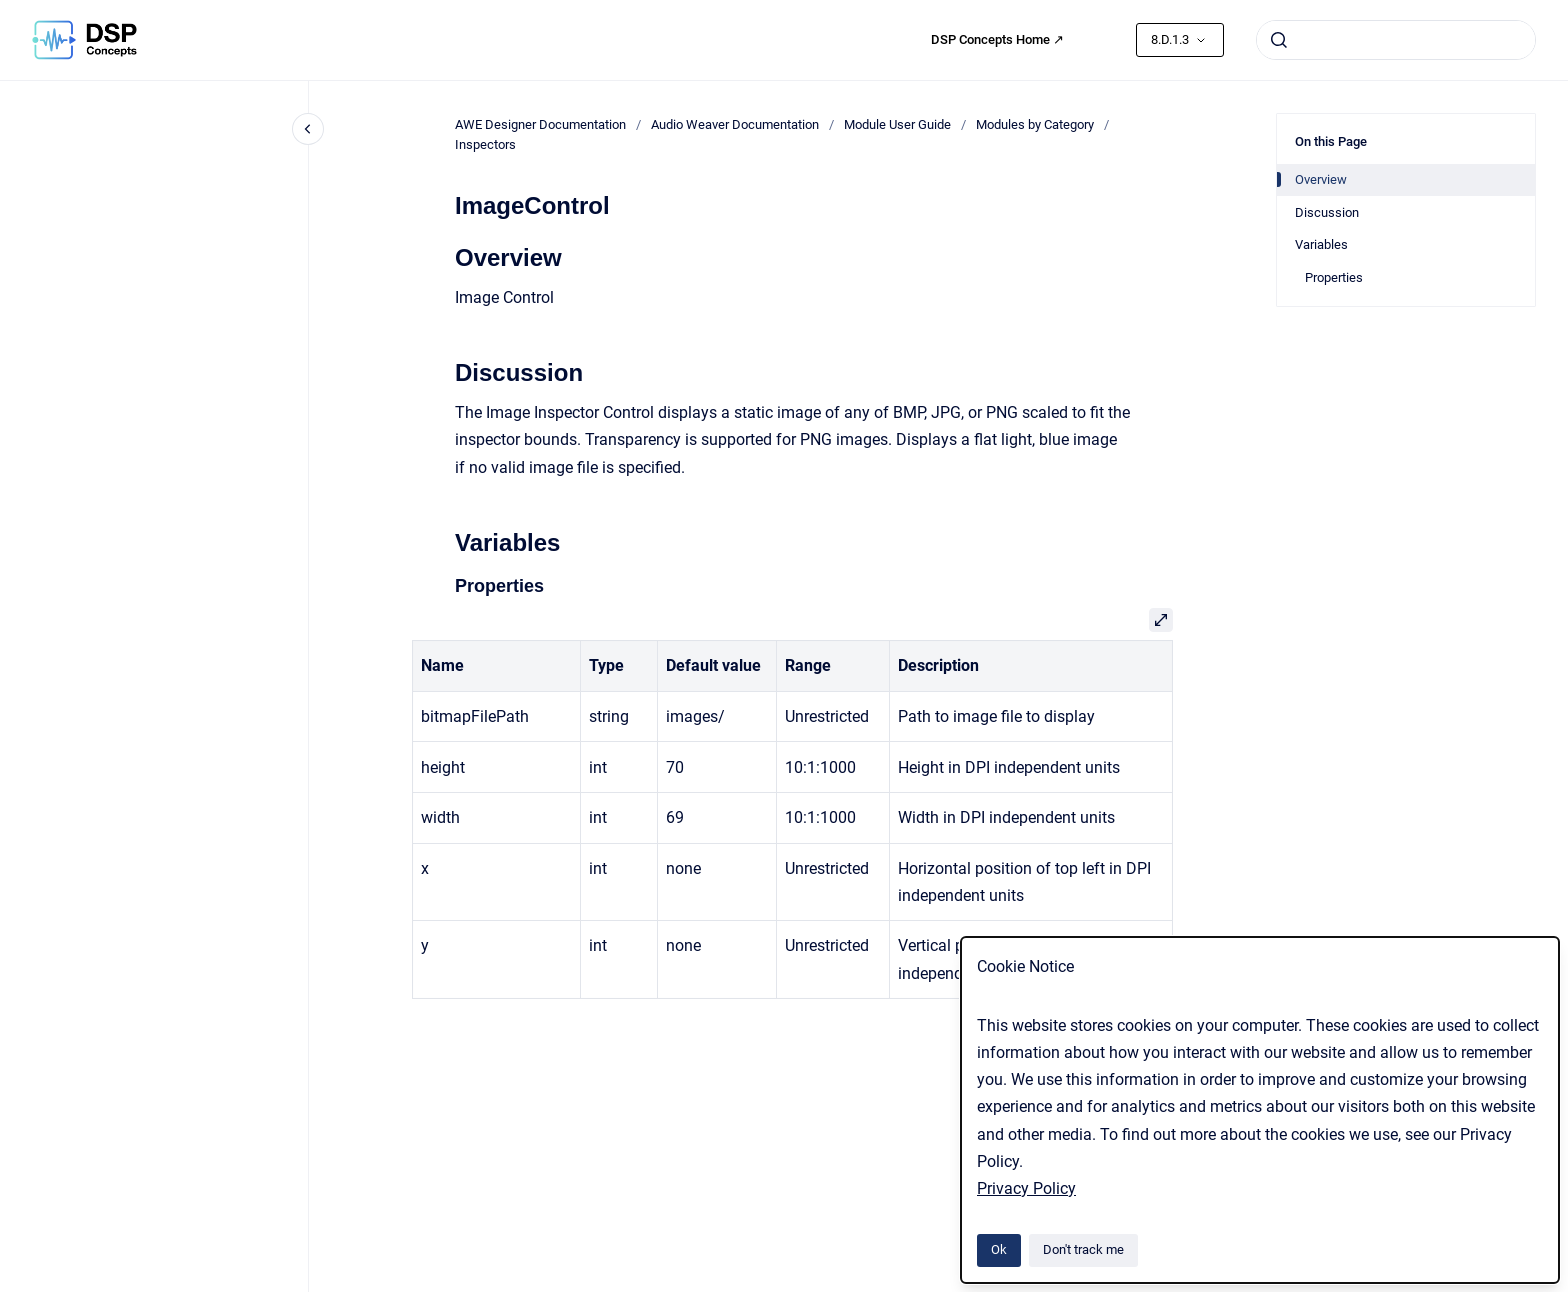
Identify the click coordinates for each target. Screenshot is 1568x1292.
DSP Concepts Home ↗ (997, 39)
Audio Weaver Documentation (735, 124)
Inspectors (485, 144)
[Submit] (1279, 40)
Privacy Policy (1026, 1188)
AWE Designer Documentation (540, 124)
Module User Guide (897, 124)
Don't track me (1083, 1249)
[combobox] (1396, 40)
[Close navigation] (308, 129)
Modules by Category (1035, 124)
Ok (999, 1249)
